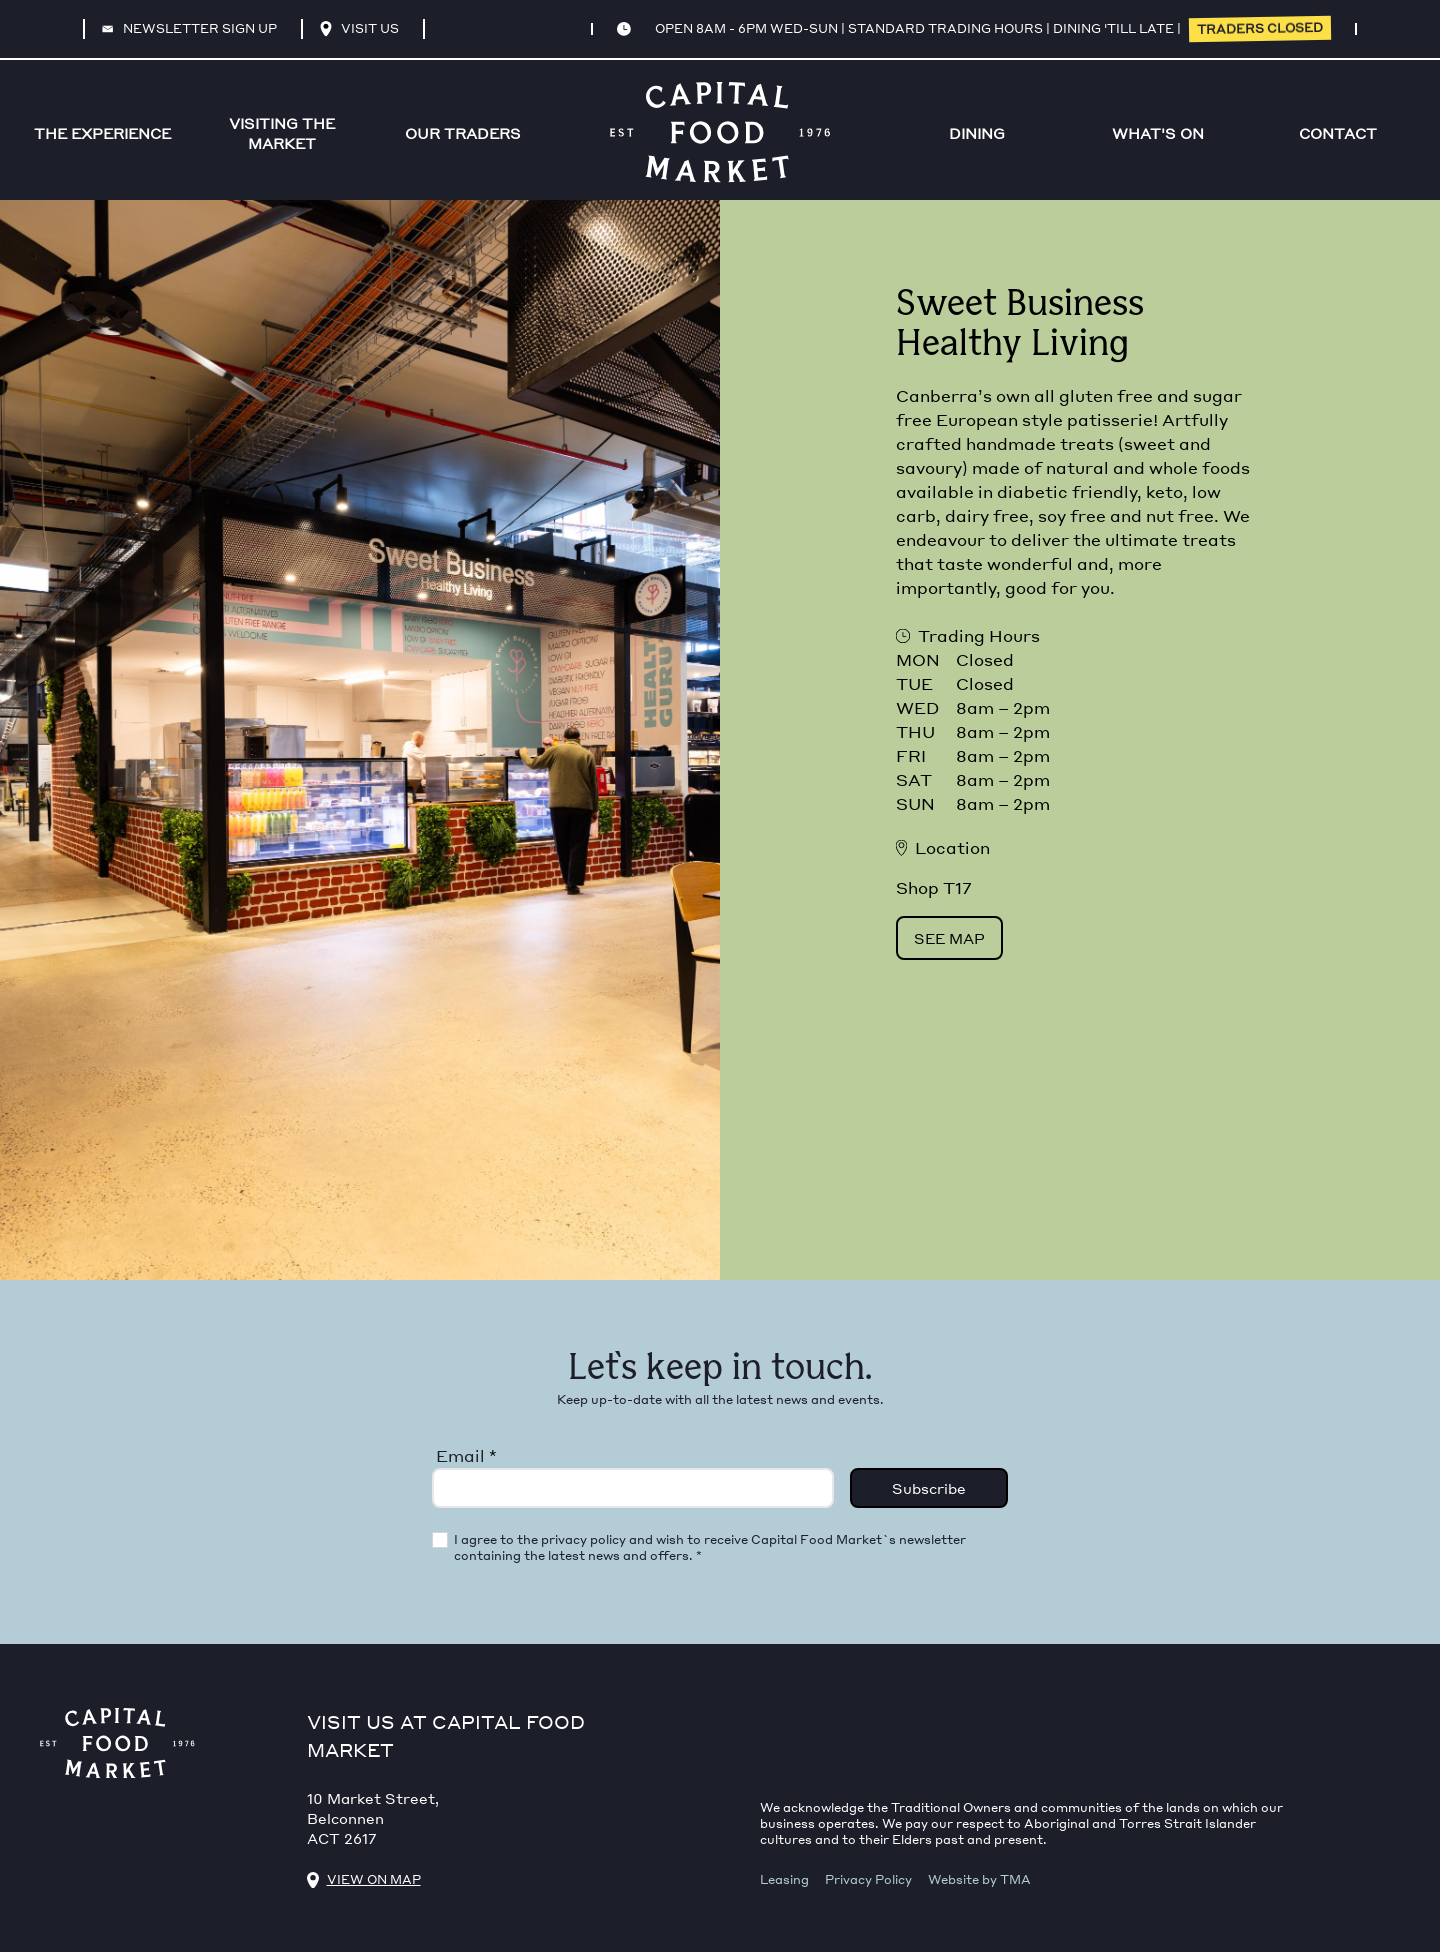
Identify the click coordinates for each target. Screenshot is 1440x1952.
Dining (977, 133)
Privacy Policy (868, 1879)
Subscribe (929, 1488)
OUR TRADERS (463, 133)
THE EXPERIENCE (102, 133)
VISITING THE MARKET (282, 133)
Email (466, 1455)
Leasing (784, 1879)
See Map (949, 938)
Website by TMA (979, 1879)
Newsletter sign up (189, 28)
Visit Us (359, 29)
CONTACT (1338, 133)
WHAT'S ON (1158, 133)
